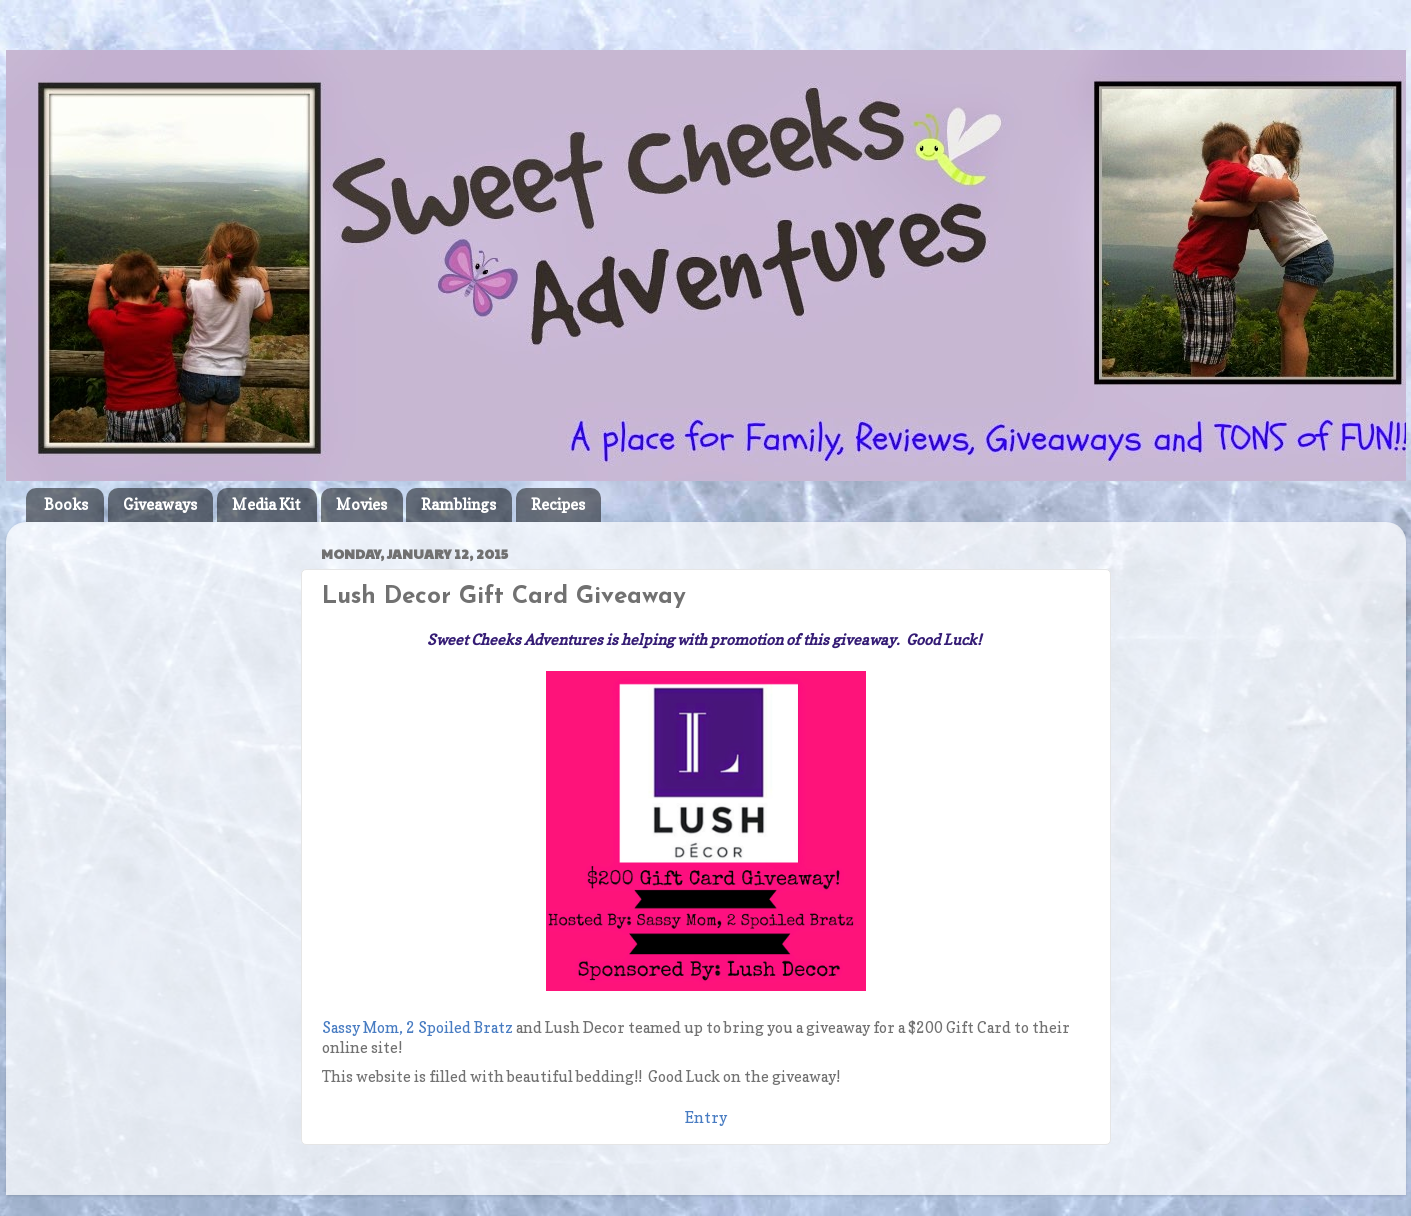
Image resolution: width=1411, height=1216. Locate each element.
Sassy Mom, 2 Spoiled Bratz (417, 1028)
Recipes (558, 504)
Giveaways (160, 504)
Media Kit (266, 504)
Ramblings (458, 504)
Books (66, 504)
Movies (361, 504)
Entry (706, 1118)
